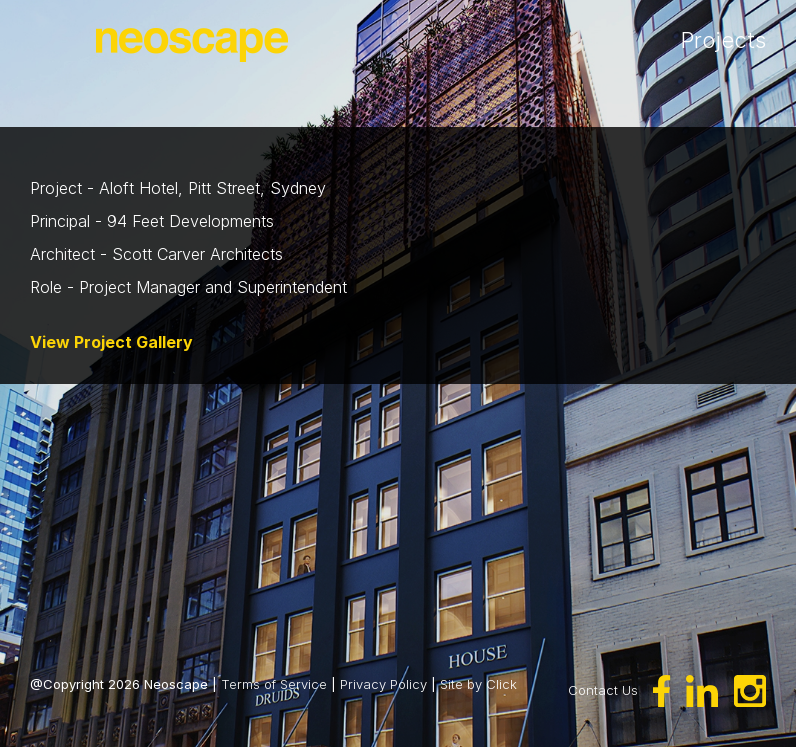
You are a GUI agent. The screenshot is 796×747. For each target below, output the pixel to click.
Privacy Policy (383, 684)
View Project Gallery (111, 342)
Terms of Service (274, 684)
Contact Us (603, 689)
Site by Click (478, 684)
